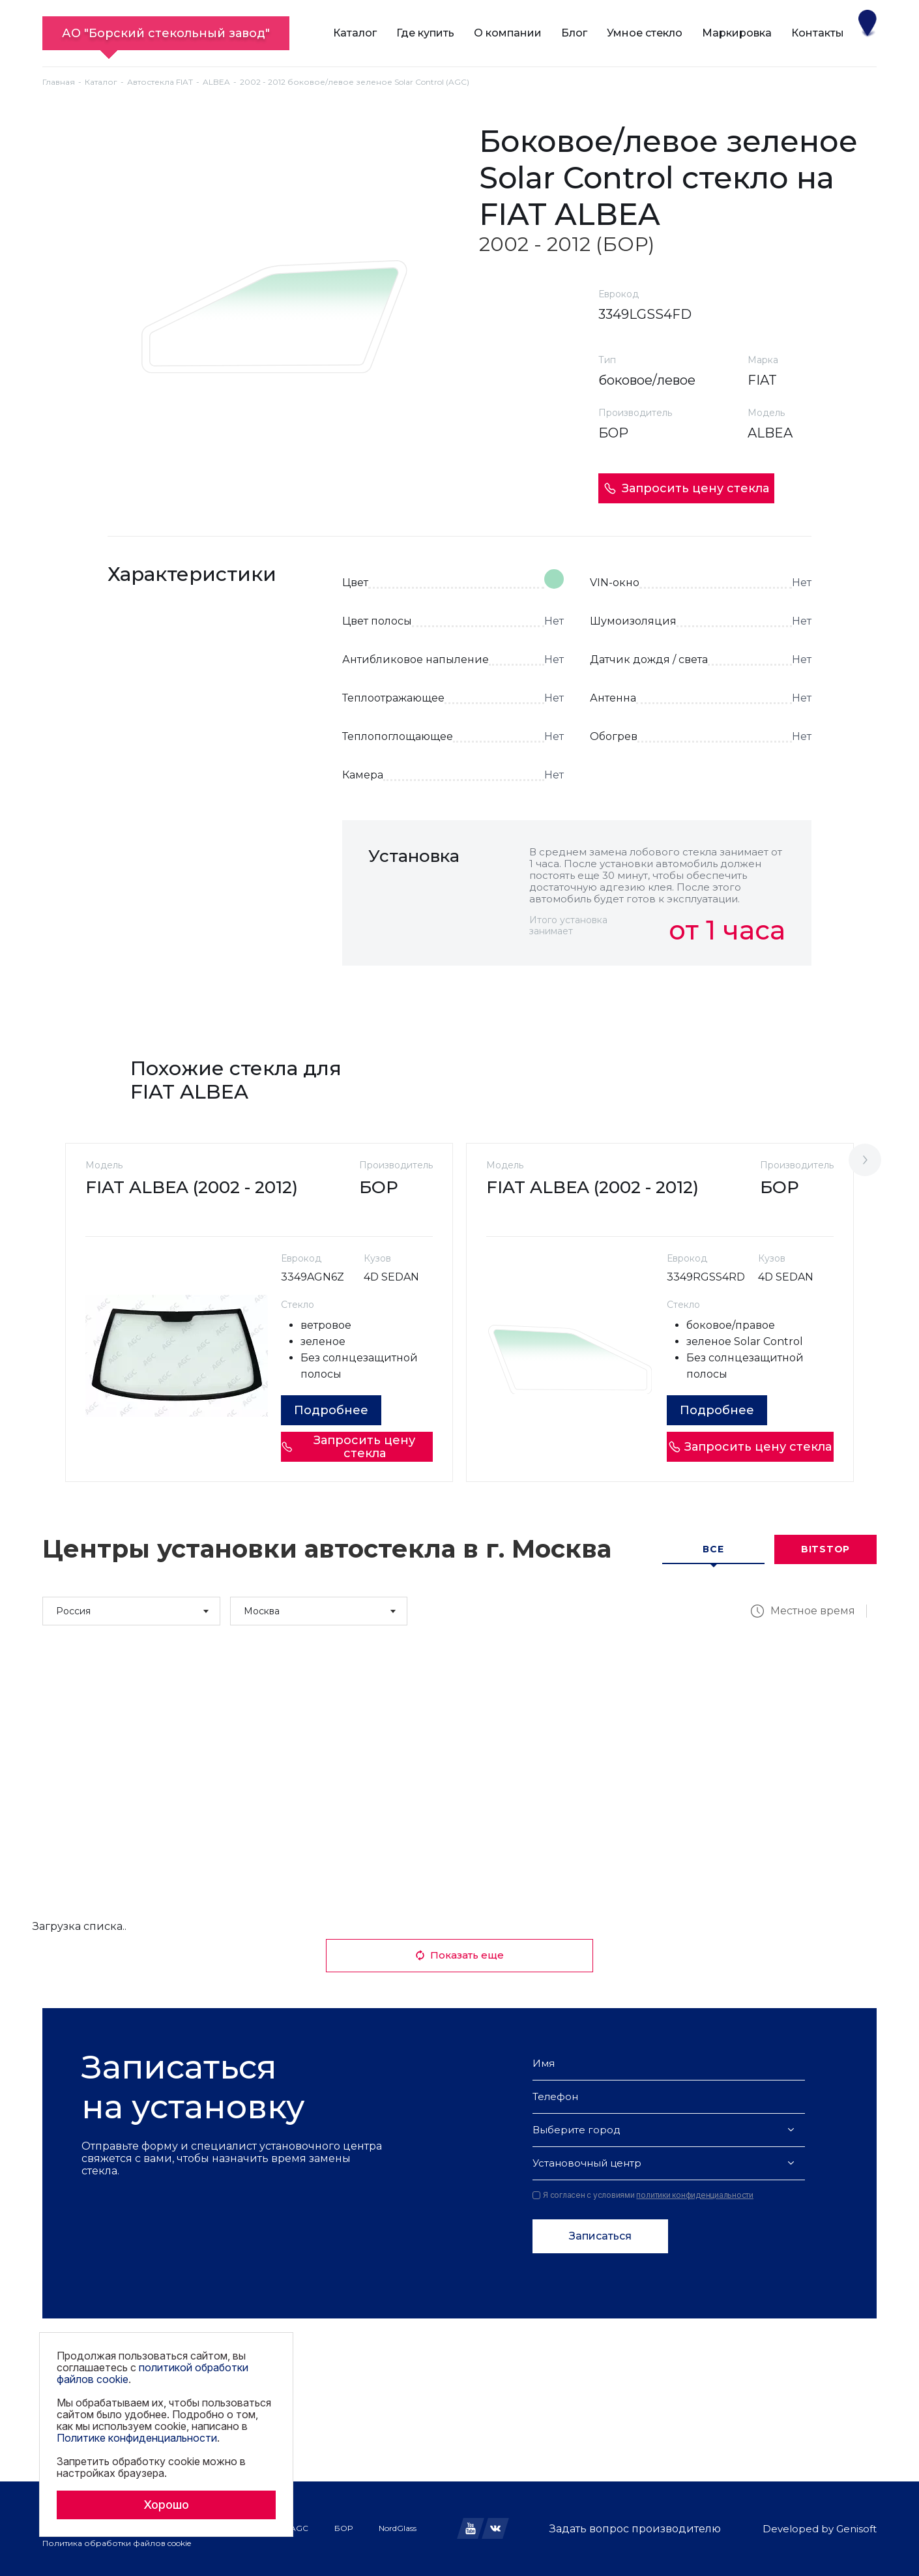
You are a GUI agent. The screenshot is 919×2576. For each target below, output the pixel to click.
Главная (58, 82)
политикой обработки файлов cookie (152, 2373)
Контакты (817, 33)
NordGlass (397, 2528)
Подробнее (331, 1410)
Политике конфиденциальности (137, 2437)
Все (713, 1549)
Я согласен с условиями (642, 2195)
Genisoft (856, 2529)
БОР (343, 2528)
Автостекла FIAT (160, 82)
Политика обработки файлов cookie (116, 2543)
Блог (574, 33)
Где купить (425, 33)
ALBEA (216, 82)
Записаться (600, 2236)
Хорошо (166, 2504)
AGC (299, 2528)
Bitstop (825, 1549)
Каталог (355, 33)
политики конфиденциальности (694, 2195)
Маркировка (737, 33)
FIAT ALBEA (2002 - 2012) (191, 1187)
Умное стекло (644, 33)
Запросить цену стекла (686, 488)
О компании (508, 33)
